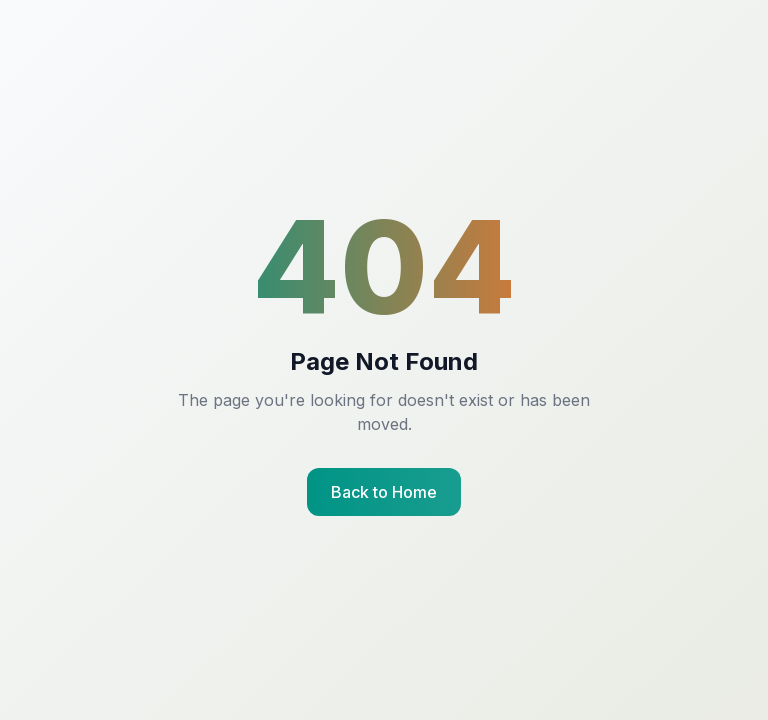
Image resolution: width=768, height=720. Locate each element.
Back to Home (384, 492)
